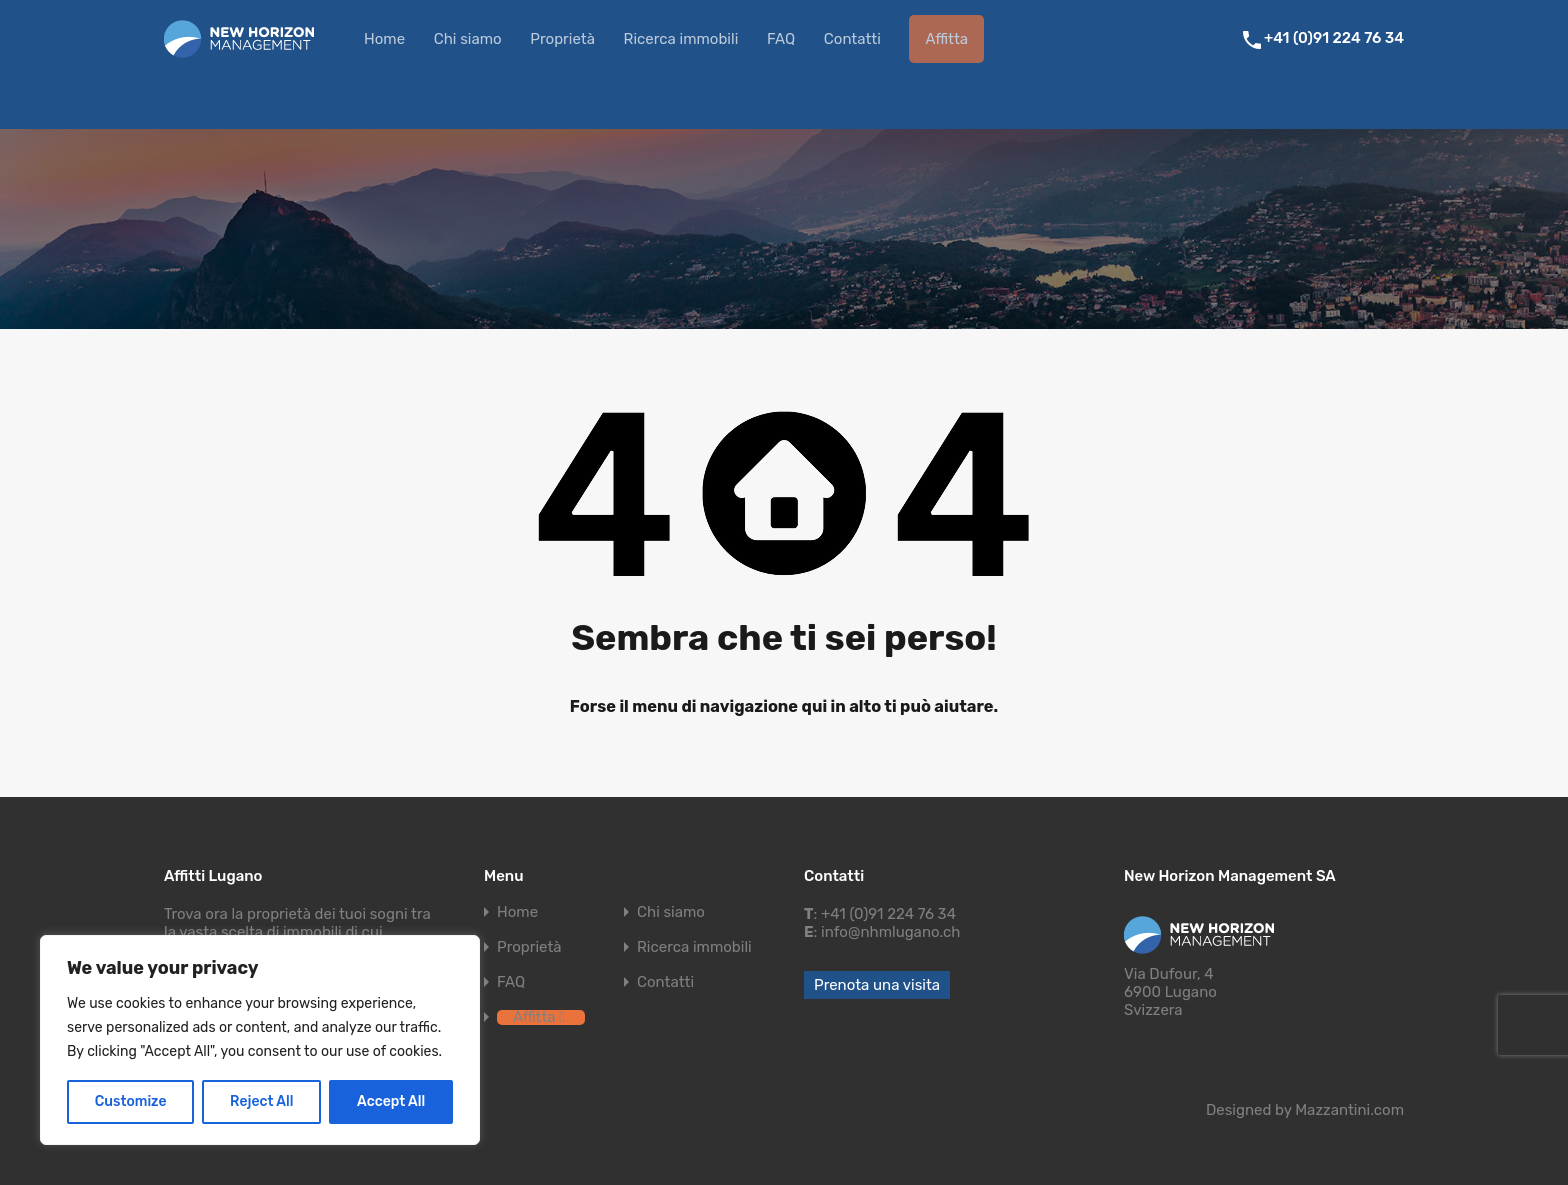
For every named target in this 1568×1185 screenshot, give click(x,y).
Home (384, 39)
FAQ (781, 39)
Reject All (261, 1101)
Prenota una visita (877, 985)
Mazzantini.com (1349, 1110)
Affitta (946, 39)
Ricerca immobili (681, 39)
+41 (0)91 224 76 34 (1334, 38)
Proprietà (562, 39)
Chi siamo (468, 39)
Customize (131, 1101)
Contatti (852, 39)
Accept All (391, 1101)
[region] (260, 1040)
